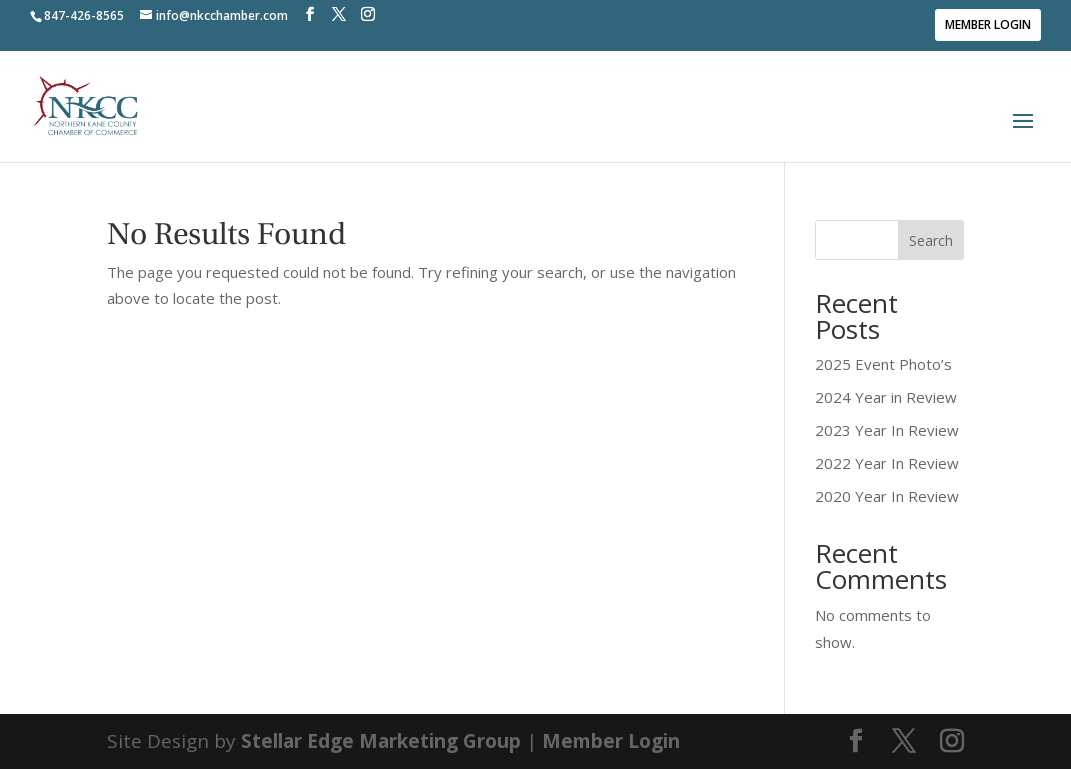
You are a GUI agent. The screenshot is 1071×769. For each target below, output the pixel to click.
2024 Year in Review (886, 397)
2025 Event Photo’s (883, 364)
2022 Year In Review (887, 463)
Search (931, 240)
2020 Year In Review (887, 496)
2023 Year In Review (887, 430)
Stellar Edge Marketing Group (381, 741)
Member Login (988, 24)
